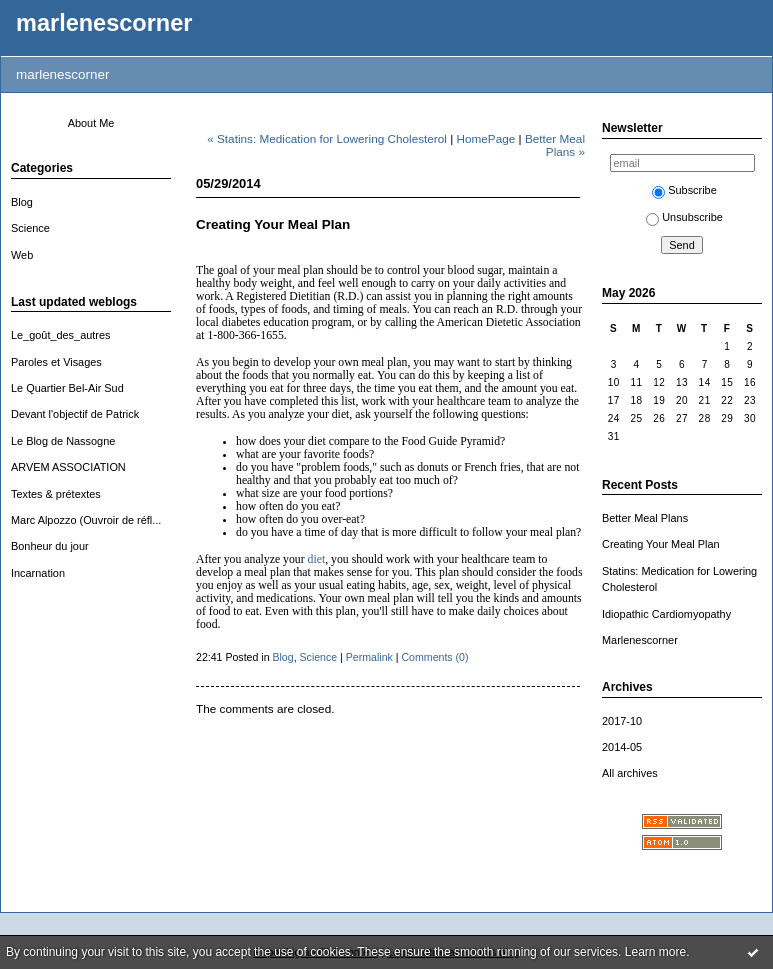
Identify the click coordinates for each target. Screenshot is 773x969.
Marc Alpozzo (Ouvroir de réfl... (86, 520)
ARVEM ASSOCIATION (68, 467)
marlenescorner (104, 23)
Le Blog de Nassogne (63, 441)
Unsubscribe (684, 217)
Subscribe (684, 190)
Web (22, 255)
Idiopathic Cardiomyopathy (666, 614)
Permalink (369, 657)
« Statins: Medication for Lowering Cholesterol (327, 138)
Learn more (655, 952)
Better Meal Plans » (555, 145)
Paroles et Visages (56, 362)
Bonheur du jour (50, 546)
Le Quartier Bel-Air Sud (67, 388)
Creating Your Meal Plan (661, 544)
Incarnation (38, 573)
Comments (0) (434, 657)
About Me (91, 123)
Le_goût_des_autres (60, 335)
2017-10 (622, 721)
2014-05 (622, 747)
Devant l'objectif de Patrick (75, 414)
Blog (22, 202)
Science (30, 228)
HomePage (486, 138)
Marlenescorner (640, 640)
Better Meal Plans (645, 518)
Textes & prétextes (56, 494)
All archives (630, 773)
